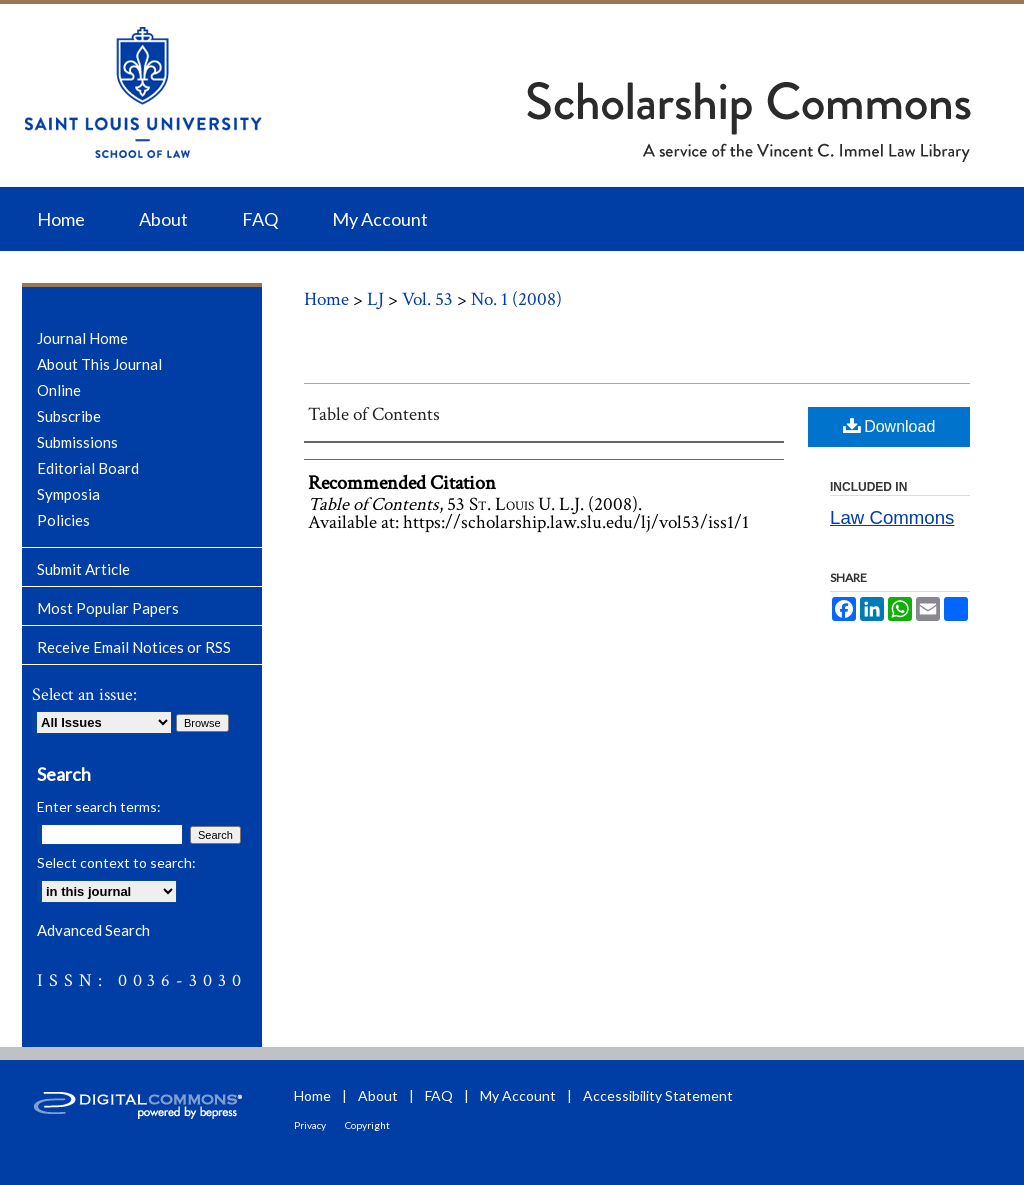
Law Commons (892, 517)
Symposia (68, 494)
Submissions (77, 442)
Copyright (367, 1125)
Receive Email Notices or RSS (134, 647)
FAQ (439, 1095)
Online (59, 390)
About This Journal (99, 364)
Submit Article (83, 569)
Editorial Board (88, 468)
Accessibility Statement (658, 1095)
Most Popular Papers (108, 608)
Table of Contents (374, 414)
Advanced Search (93, 930)
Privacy (310, 1125)
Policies (63, 520)
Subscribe (69, 416)
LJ (375, 299)
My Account (518, 1095)
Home (326, 299)
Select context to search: (116, 862)
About (378, 1095)
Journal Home (82, 338)
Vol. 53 (427, 299)
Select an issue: (84, 694)
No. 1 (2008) (516, 299)
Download (889, 425)
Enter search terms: (99, 806)
